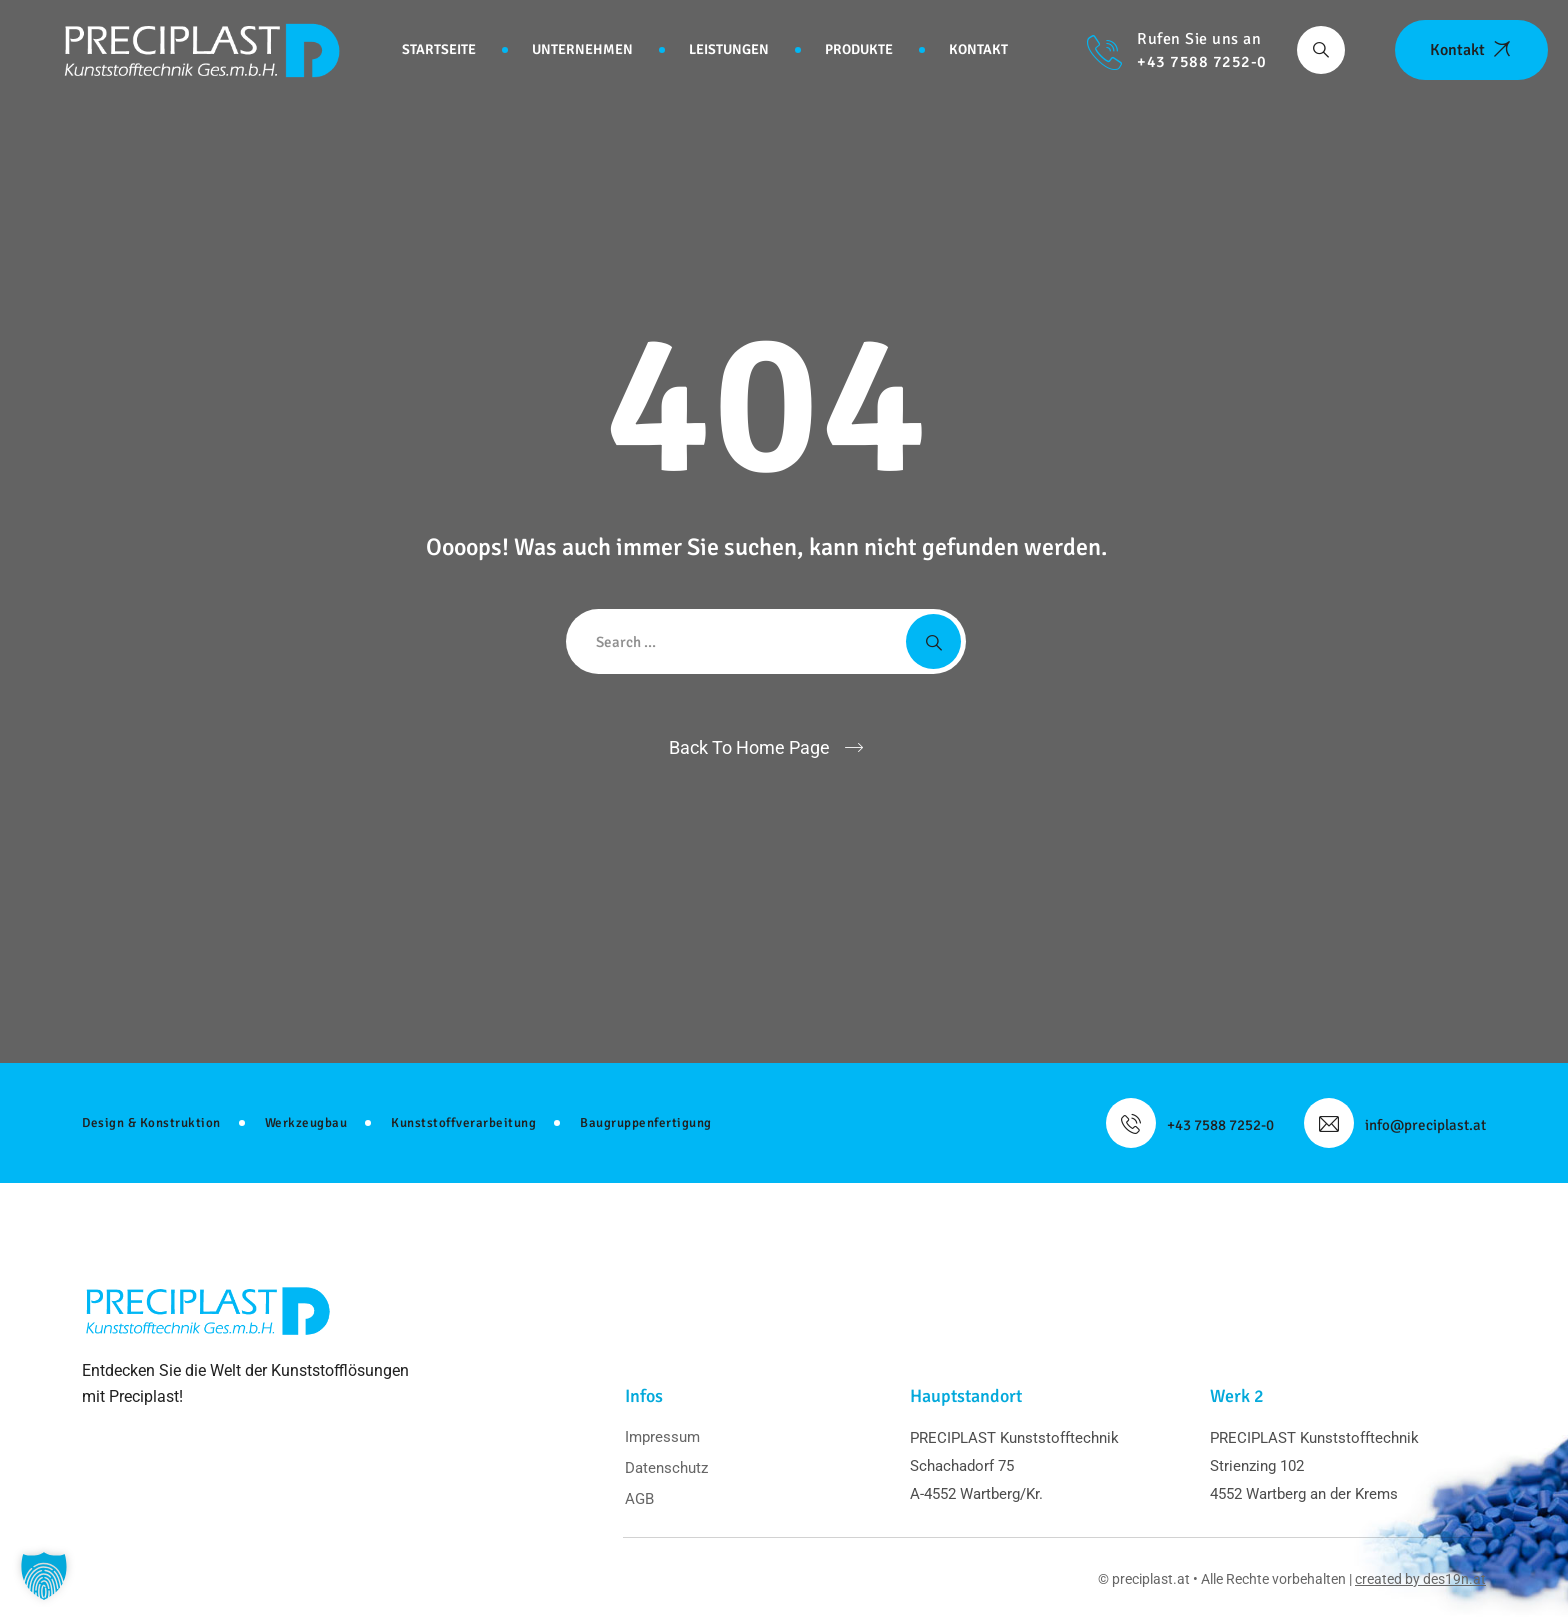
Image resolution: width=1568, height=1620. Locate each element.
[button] (44, 1576)
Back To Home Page (749, 747)
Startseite (439, 49)
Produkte (859, 49)
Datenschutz (666, 1468)
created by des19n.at (1420, 1579)
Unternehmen (582, 49)
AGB (639, 1499)
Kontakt (978, 49)
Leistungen (729, 49)
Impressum (662, 1437)
